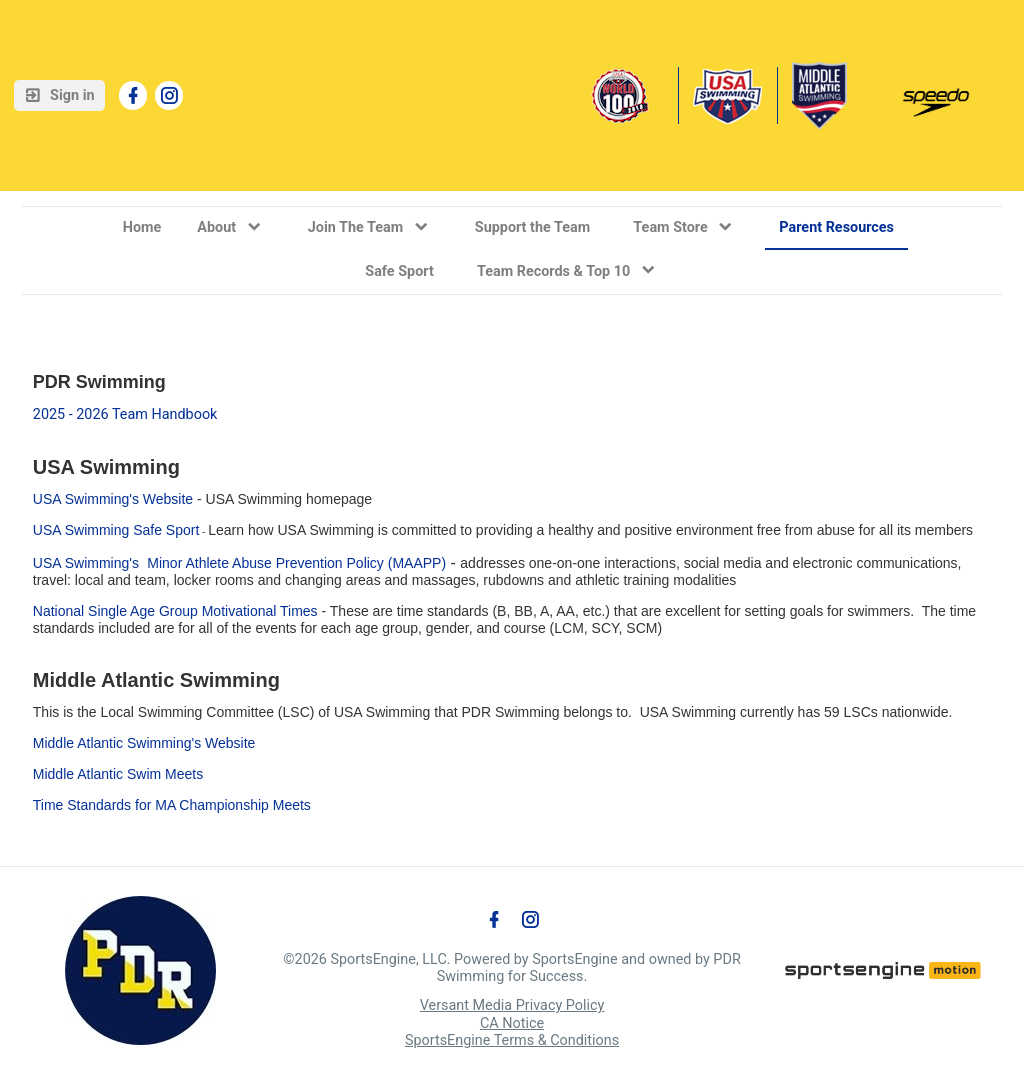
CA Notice (512, 1023)
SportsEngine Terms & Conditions (512, 1040)
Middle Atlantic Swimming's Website (144, 743)
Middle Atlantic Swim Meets (118, 774)
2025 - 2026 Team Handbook (125, 414)
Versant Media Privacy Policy (512, 1005)
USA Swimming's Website (113, 499)
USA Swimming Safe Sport (116, 530)
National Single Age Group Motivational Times (175, 611)
